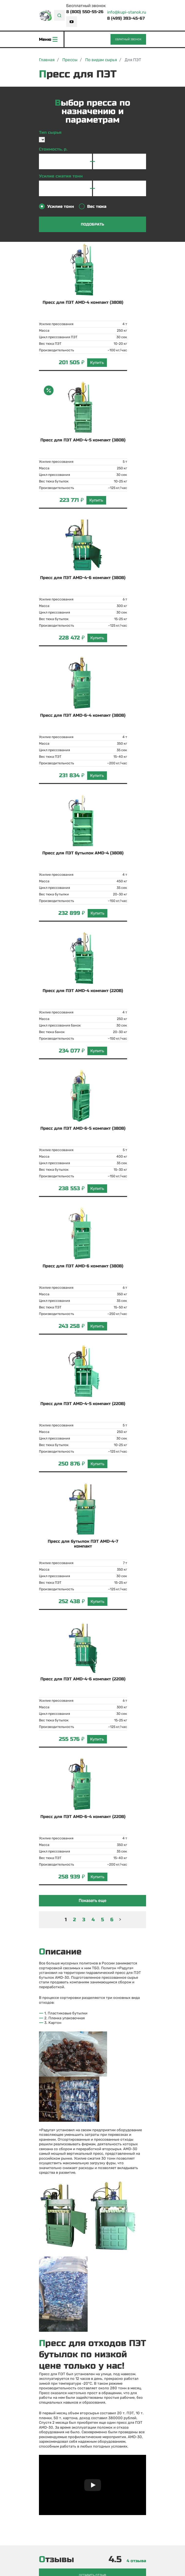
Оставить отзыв (92, 1750)
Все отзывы (92, 1862)
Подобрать (92, 224)
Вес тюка (96, 206)
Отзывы (56, 1733)
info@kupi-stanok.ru (126, 12)
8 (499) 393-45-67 (126, 18)
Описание (60, 1126)
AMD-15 (51, 1785)
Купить (78, 362)
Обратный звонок (128, 39)
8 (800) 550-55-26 (84, 12)
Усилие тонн (60, 206)
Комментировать (60, 1847)
